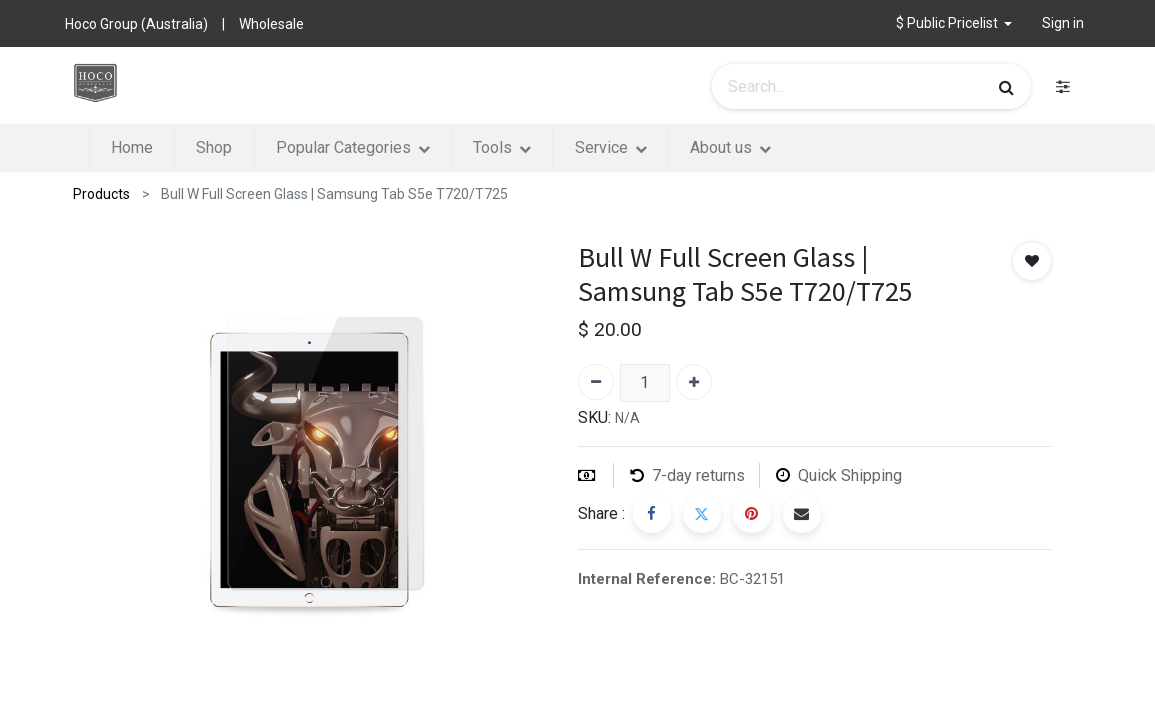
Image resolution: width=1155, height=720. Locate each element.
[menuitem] (132, 148)
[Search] (1006, 87)
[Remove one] (596, 382)
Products (101, 194)
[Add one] (694, 382)
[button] (954, 23)
